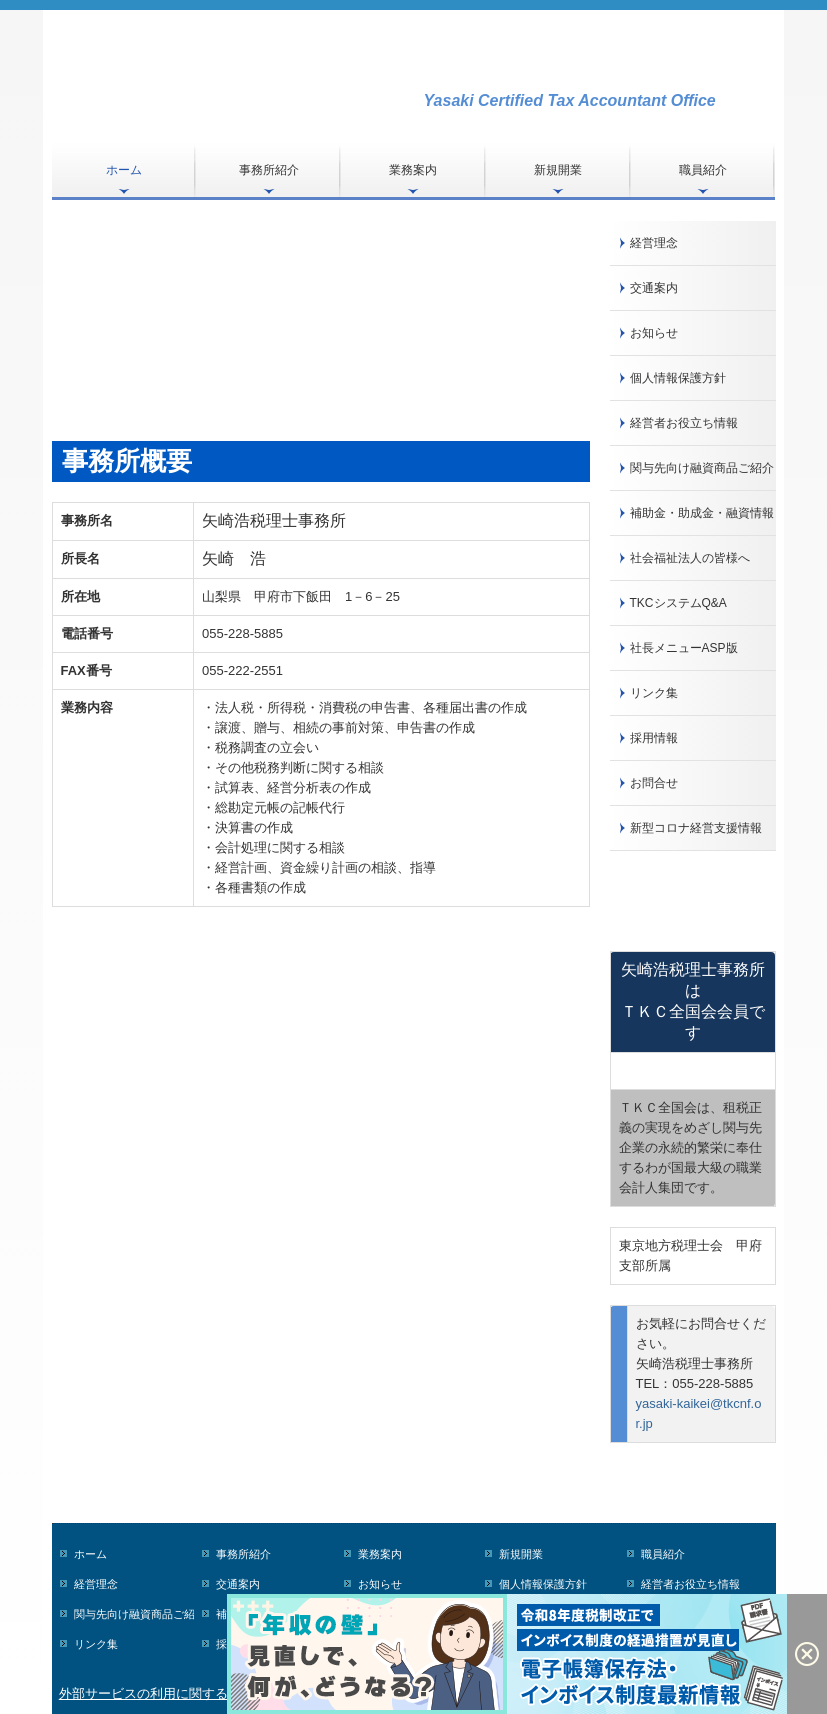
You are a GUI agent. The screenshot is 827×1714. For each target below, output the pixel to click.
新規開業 (558, 170)
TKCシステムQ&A (678, 603)
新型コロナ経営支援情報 (696, 828)
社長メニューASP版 (684, 648)
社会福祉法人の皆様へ (690, 558)
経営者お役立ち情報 (684, 423)
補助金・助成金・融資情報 (702, 513)
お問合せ (654, 783)
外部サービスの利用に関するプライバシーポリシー (208, 1693)
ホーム (124, 170)
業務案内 (413, 170)
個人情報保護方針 (678, 378)
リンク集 (654, 693)
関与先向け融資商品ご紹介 (702, 468)
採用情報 (654, 738)
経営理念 (654, 243)
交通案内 (654, 288)
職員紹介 (703, 170)
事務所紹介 (269, 170)
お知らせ (654, 333)
